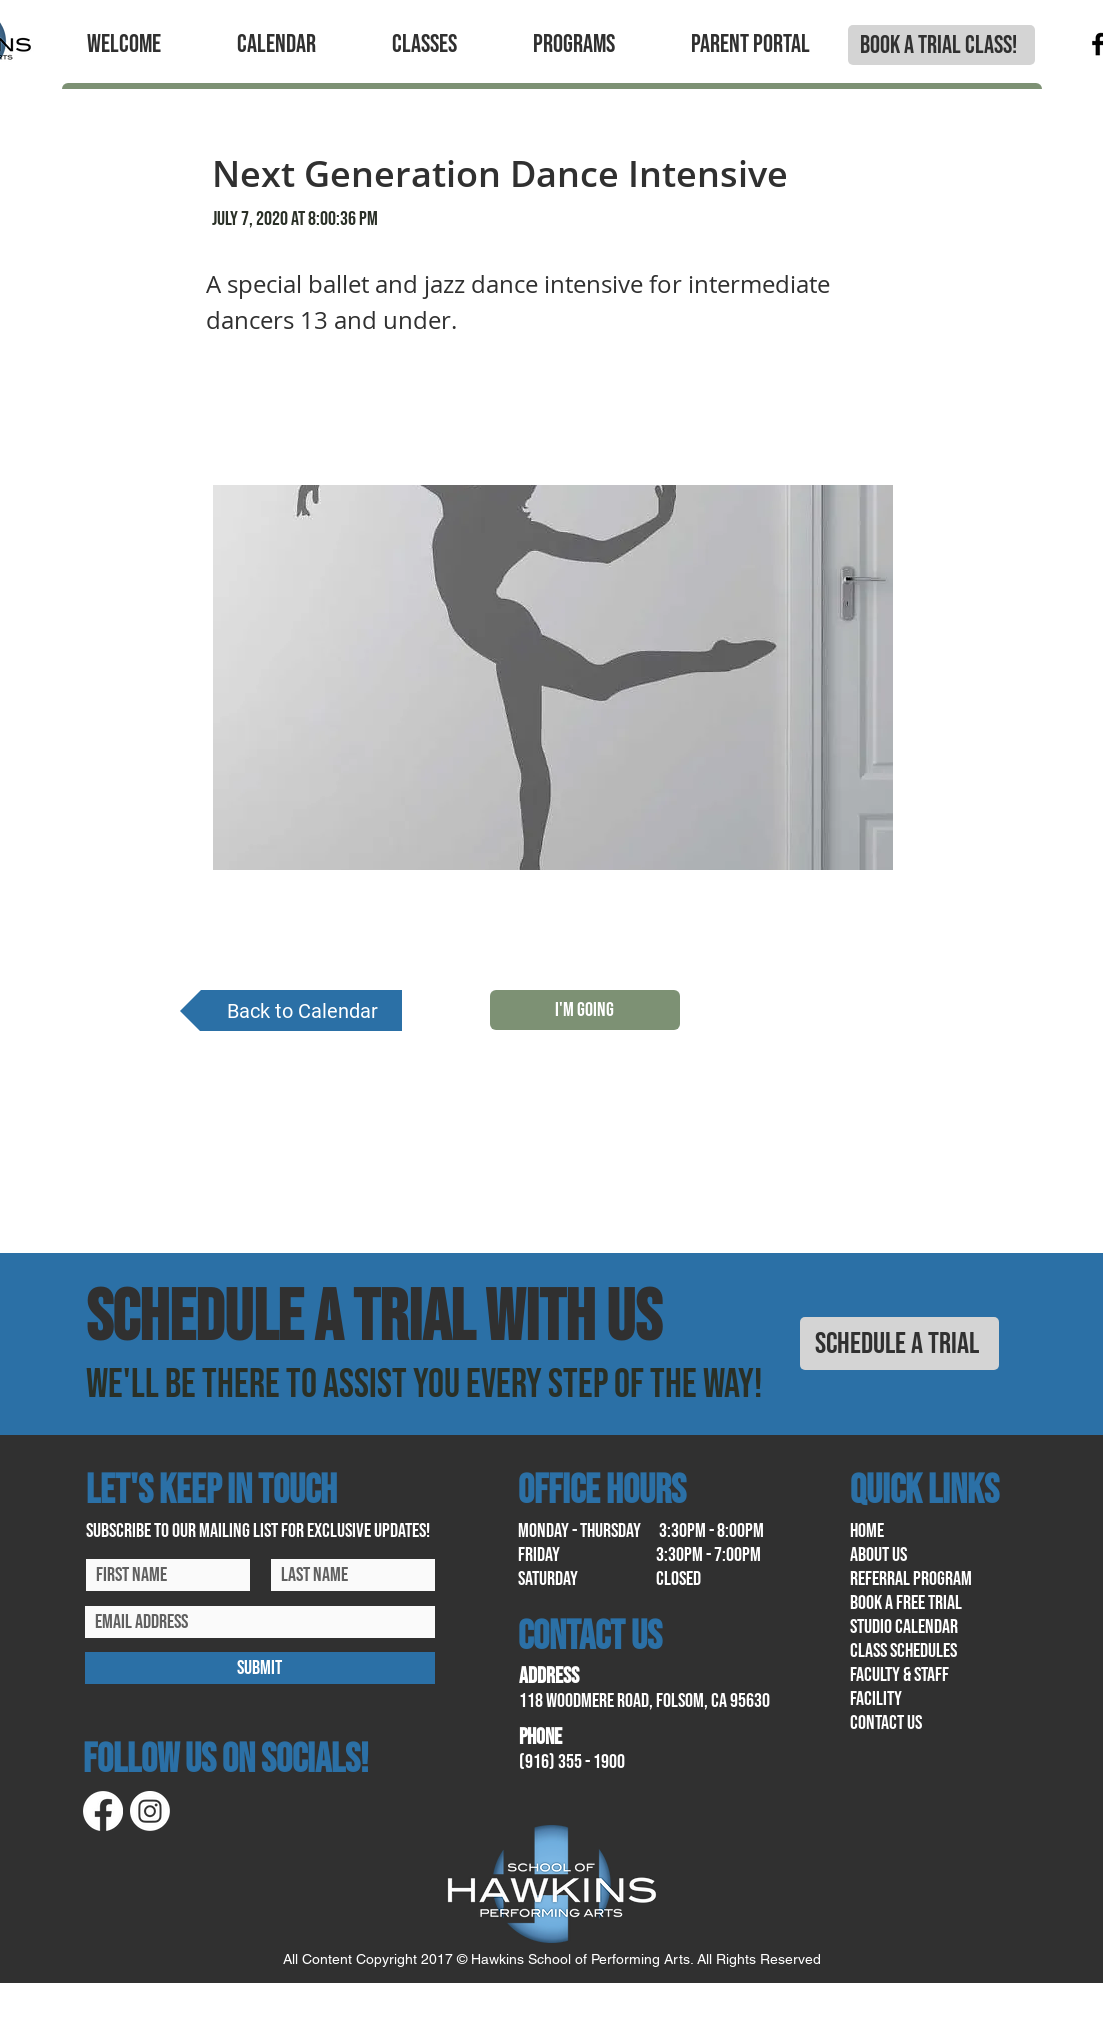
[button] (124, 45)
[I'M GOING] (585, 1010)
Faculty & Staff (899, 1675)
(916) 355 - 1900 (572, 1762)
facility (876, 1699)
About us (878, 1555)
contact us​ (886, 1723)
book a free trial (906, 1603)
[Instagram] (150, 1811)
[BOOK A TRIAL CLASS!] (941, 45)
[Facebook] (103, 1811)
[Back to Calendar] (291, 1010)
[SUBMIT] (260, 1668)
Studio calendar (904, 1627)
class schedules (903, 1651)
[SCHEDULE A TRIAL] (899, 1343)
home (867, 1531)
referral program (911, 1579)
